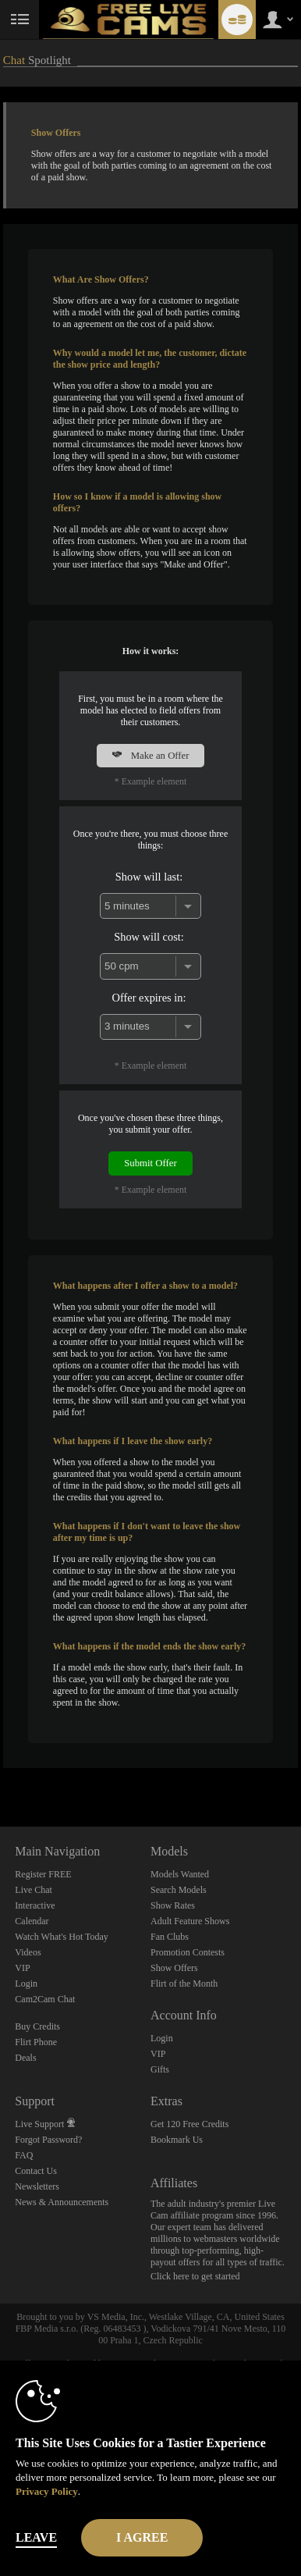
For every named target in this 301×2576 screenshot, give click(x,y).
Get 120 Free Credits (189, 2124)
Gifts (159, 2069)
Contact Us (36, 2170)
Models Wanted (179, 1874)
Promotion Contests (187, 1952)
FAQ (24, 2155)
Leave (36, 2537)
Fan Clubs (169, 1936)
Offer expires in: (149, 997)
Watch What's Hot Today (61, 1936)
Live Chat (33, 1889)
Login (26, 1983)
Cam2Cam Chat (45, 1999)
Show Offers (174, 1967)
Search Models (178, 1889)
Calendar (31, 1921)
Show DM (0, 1768)
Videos (28, 1952)
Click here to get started (195, 2276)
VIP (22, 1967)
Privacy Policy (47, 2491)
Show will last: (148, 876)
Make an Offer (150, 755)
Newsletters (37, 2186)
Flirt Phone (36, 2042)
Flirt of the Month (184, 1983)
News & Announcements (61, 2202)
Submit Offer (150, 1163)
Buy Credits (37, 2026)
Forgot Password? (48, 2139)
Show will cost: (149, 936)
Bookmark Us (176, 2139)
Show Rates (172, 1905)
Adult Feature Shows (189, 1921)
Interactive (35, 1905)
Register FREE (43, 1874)
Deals (25, 2057)
